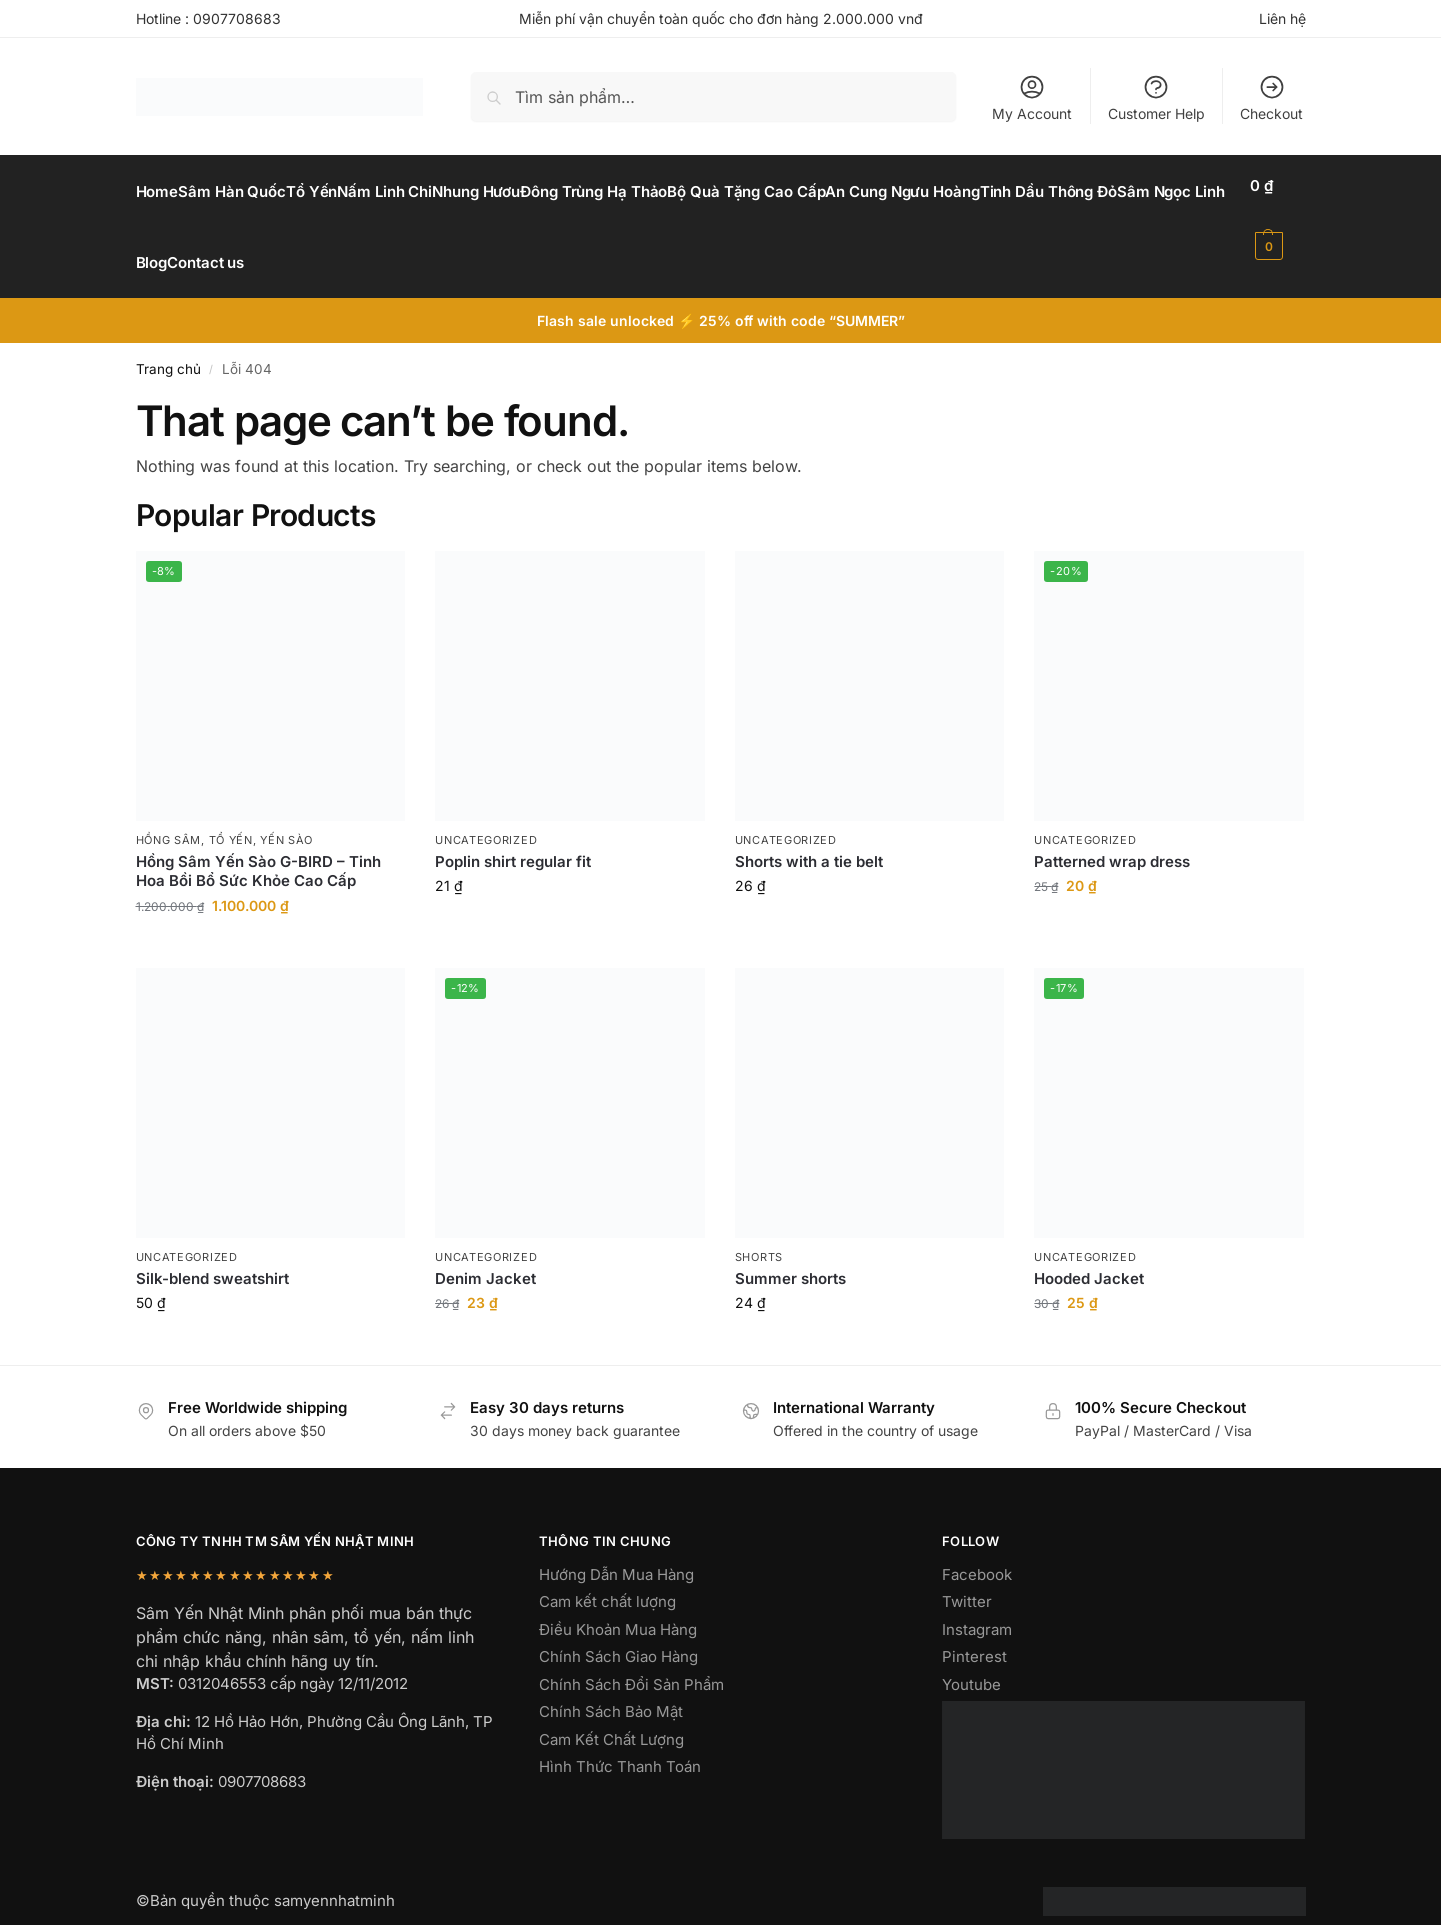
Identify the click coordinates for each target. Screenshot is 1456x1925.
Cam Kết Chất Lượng (611, 1717)
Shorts (759, 1234)
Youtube (971, 1662)
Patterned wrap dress (1112, 839)
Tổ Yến (231, 817)
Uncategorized (486, 817)
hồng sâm (169, 817)
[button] (1281, 216)
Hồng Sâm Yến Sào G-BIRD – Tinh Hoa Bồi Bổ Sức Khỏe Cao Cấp (258, 849)
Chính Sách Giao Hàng (618, 1634)
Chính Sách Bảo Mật (611, 1689)
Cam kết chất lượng (607, 1579)
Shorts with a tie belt (809, 839)
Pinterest (974, 1634)
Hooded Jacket (1089, 1256)
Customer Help (1156, 97)
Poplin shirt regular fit (513, 839)
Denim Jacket (485, 1256)
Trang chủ (168, 347)
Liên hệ (1282, 18)
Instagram (977, 1607)
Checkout (1271, 97)
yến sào (286, 817)
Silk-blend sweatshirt (212, 1256)
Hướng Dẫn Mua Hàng (616, 1552)
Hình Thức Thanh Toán (620, 1744)
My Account (1032, 97)
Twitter (967, 1579)
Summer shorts (790, 1256)
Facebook (977, 1552)
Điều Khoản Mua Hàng (618, 1607)
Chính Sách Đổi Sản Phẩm (631, 1662)
